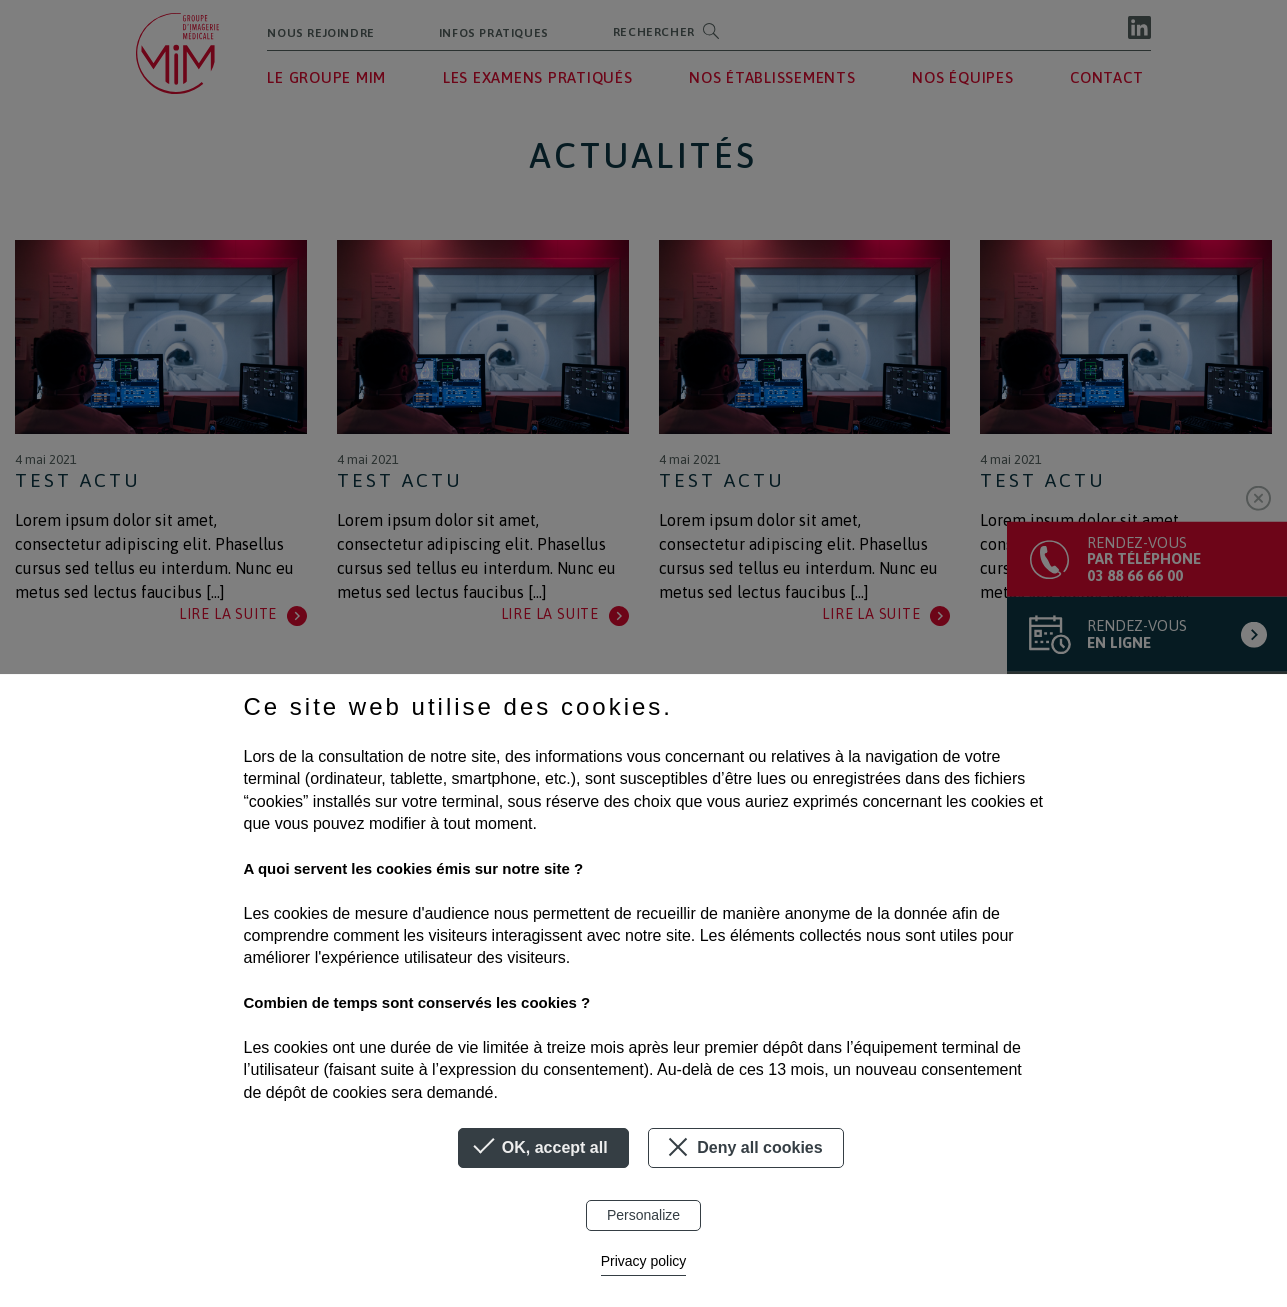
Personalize (643, 1215)
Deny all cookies (742, 1147)
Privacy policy (644, 1261)
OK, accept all (543, 1148)
